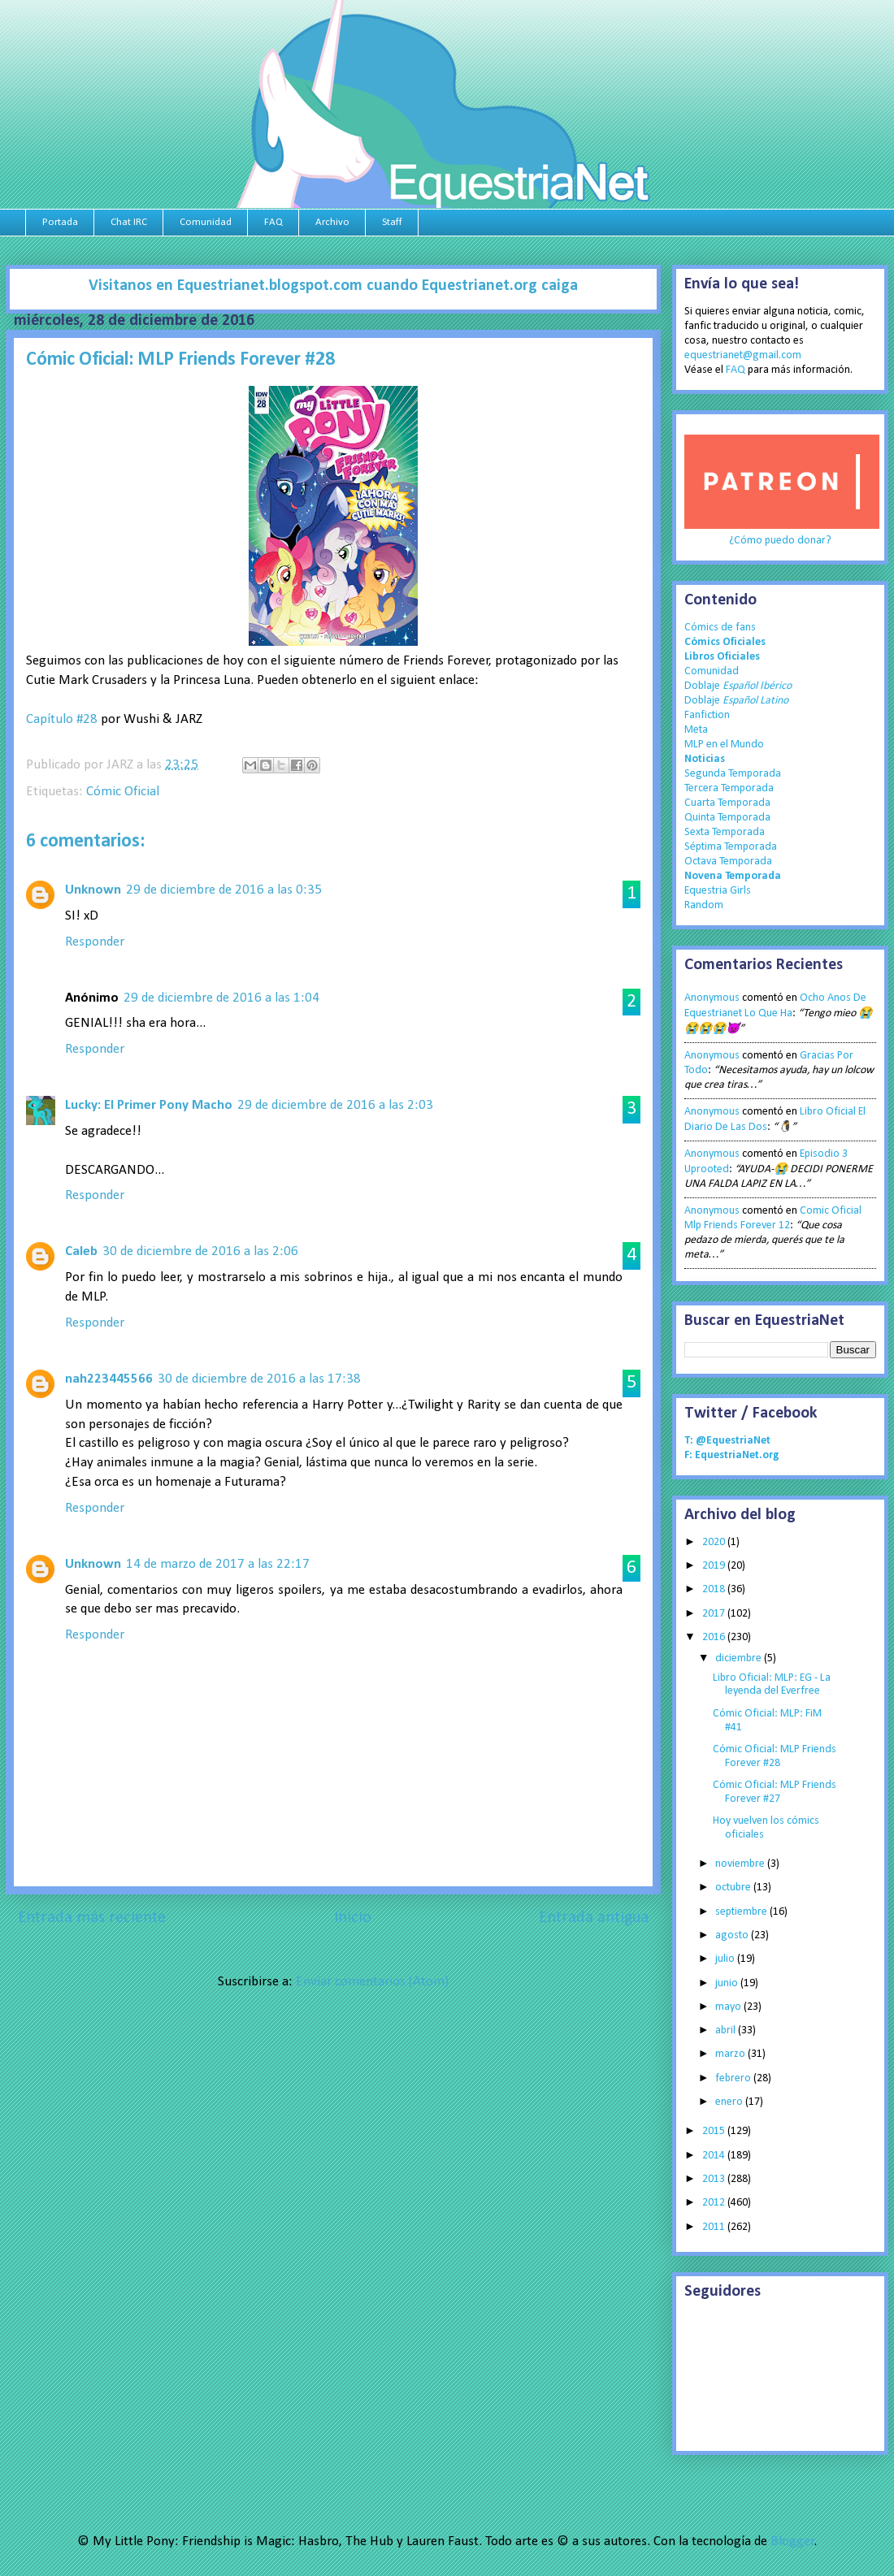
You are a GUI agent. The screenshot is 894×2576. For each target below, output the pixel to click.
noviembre (741, 1864)
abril (726, 2030)
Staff (392, 222)
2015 (714, 2131)
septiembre (742, 1912)
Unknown (93, 890)
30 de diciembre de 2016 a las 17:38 (259, 1379)
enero (730, 2102)
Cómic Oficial (122, 792)
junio (727, 1983)
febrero (734, 2078)
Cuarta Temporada (727, 803)
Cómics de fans (720, 627)
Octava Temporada (728, 861)
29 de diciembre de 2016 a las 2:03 (335, 1105)
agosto (733, 1935)
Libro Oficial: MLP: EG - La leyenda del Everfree (772, 1685)
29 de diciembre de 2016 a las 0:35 (224, 890)
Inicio (352, 1918)
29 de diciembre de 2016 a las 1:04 (221, 998)
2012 (714, 2203)
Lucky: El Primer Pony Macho (148, 1105)
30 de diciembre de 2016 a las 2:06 (200, 1251)
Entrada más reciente (92, 1918)
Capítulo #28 (62, 719)
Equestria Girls (717, 891)
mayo (729, 2007)
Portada (60, 222)
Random (703, 905)
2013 (714, 2179)
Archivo (332, 222)
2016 (714, 1637)
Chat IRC (129, 222)
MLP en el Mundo (724, 744)
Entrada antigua (594, 1918)
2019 (714, 1566)
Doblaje (738, 686)
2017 (714, 1614)
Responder (94, 942)
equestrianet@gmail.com (742, 355)
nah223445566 (109, 1379)
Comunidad (206, 222)
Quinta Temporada (727, 818)
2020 (714, 1542)
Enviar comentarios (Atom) (372, 1982)
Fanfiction (707, 715)
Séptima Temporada (730, 847)
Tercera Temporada (729, 788)
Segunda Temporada (732, 774)
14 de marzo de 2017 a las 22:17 (218, 1564)
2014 (714, 2156)
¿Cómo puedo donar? (780, 541)
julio (726, 1959)
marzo (731, 2054)
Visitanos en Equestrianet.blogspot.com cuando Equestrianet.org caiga (333, 286)
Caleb (81, 1251)
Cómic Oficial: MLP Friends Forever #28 (774, 1756)
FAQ (273, 222)
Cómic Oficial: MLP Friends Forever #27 (774, 1792)
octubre (734, 1887)
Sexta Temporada (724, 832)
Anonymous (712, 998)
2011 (714, 2227)
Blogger (792, 2541)
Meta (696, 730)
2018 (714, 1589)
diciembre (739, 1658)
